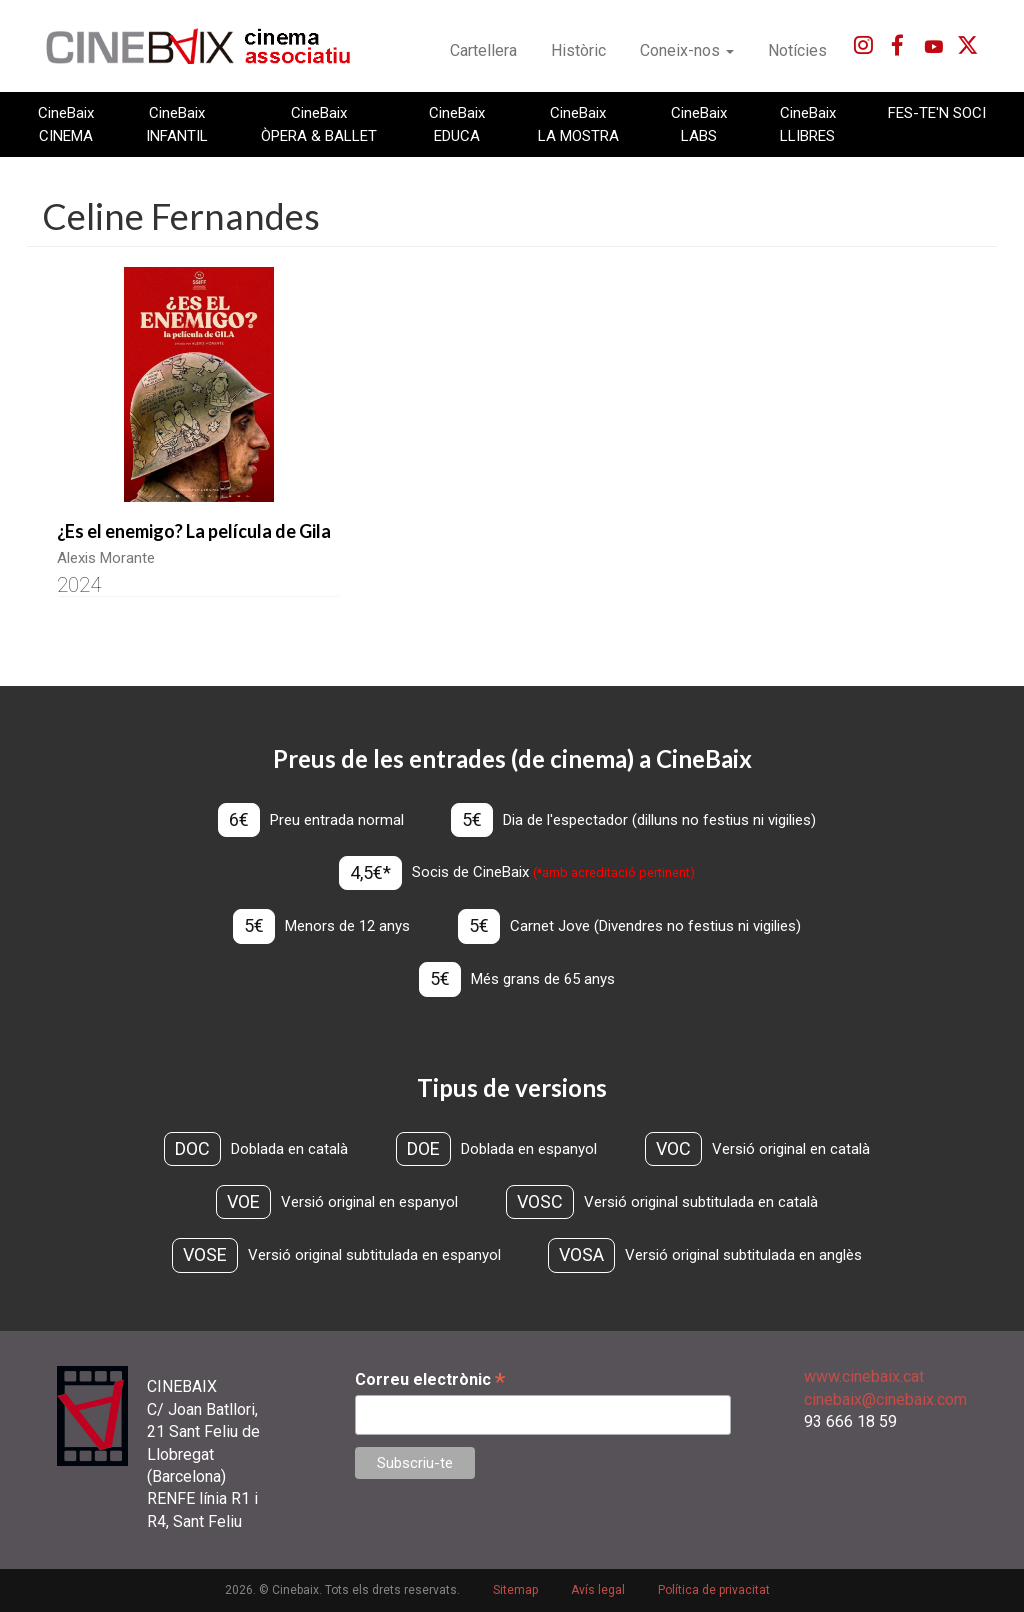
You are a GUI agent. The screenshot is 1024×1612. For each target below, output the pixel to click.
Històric (578, 50)
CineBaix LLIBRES (808, 124)
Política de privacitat (714, 1591)
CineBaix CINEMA (66, 124)
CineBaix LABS (699, 124)
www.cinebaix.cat (864, 1377)
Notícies (797, 50)
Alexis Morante (106, 558)
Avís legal (598, 1591)
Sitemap (515, 1591)
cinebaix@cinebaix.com (885, 1399)
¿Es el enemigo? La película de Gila (194, 531)
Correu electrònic (430, 1380)
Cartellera (483, 50)
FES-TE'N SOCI (937, 113)
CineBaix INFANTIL (177, 124)
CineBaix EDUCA (457, 124)
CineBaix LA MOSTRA (578, 124)
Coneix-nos (687, 50)
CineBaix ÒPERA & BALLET (319, 124)
